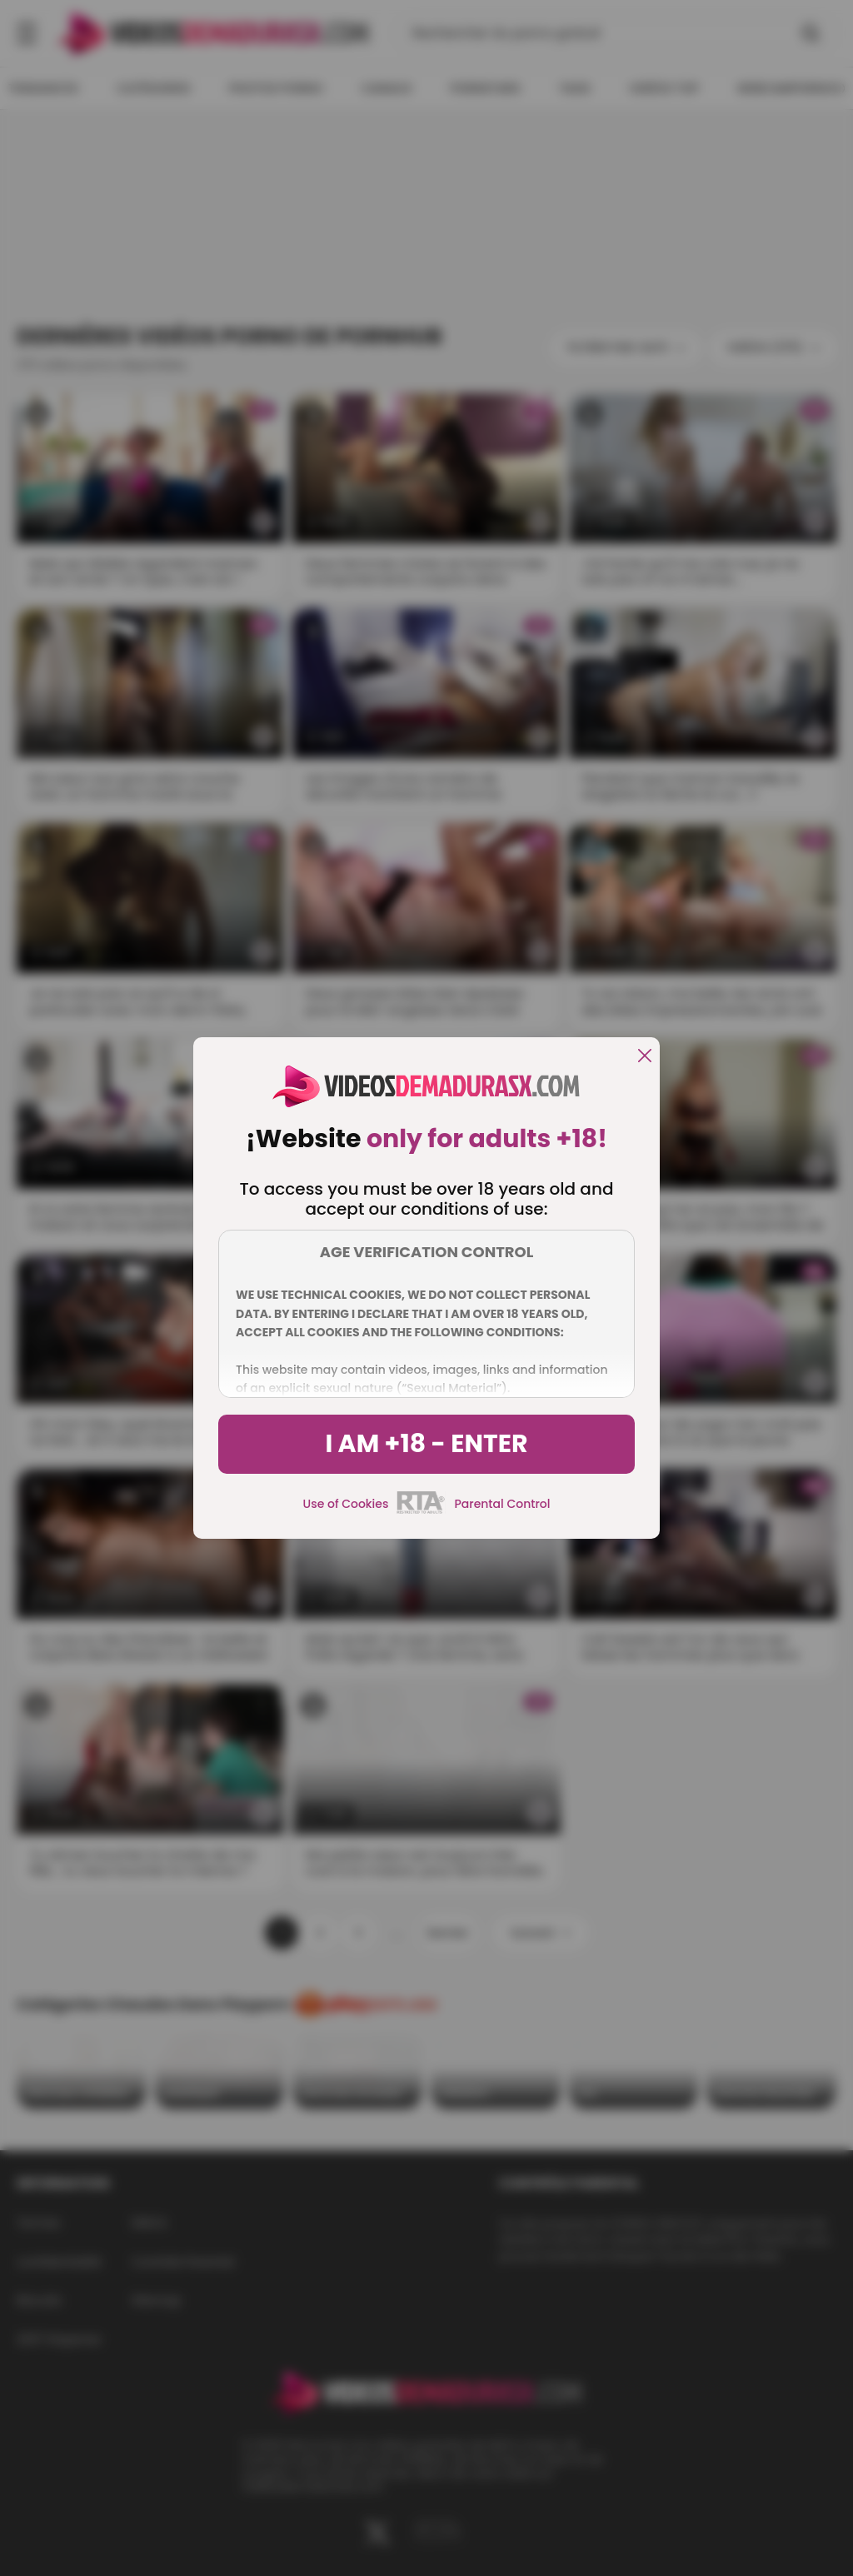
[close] (644, 1057)
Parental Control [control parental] (502, 1503)
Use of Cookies (346, 1503)
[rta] (421, 1511)
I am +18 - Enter (426, 1443)
